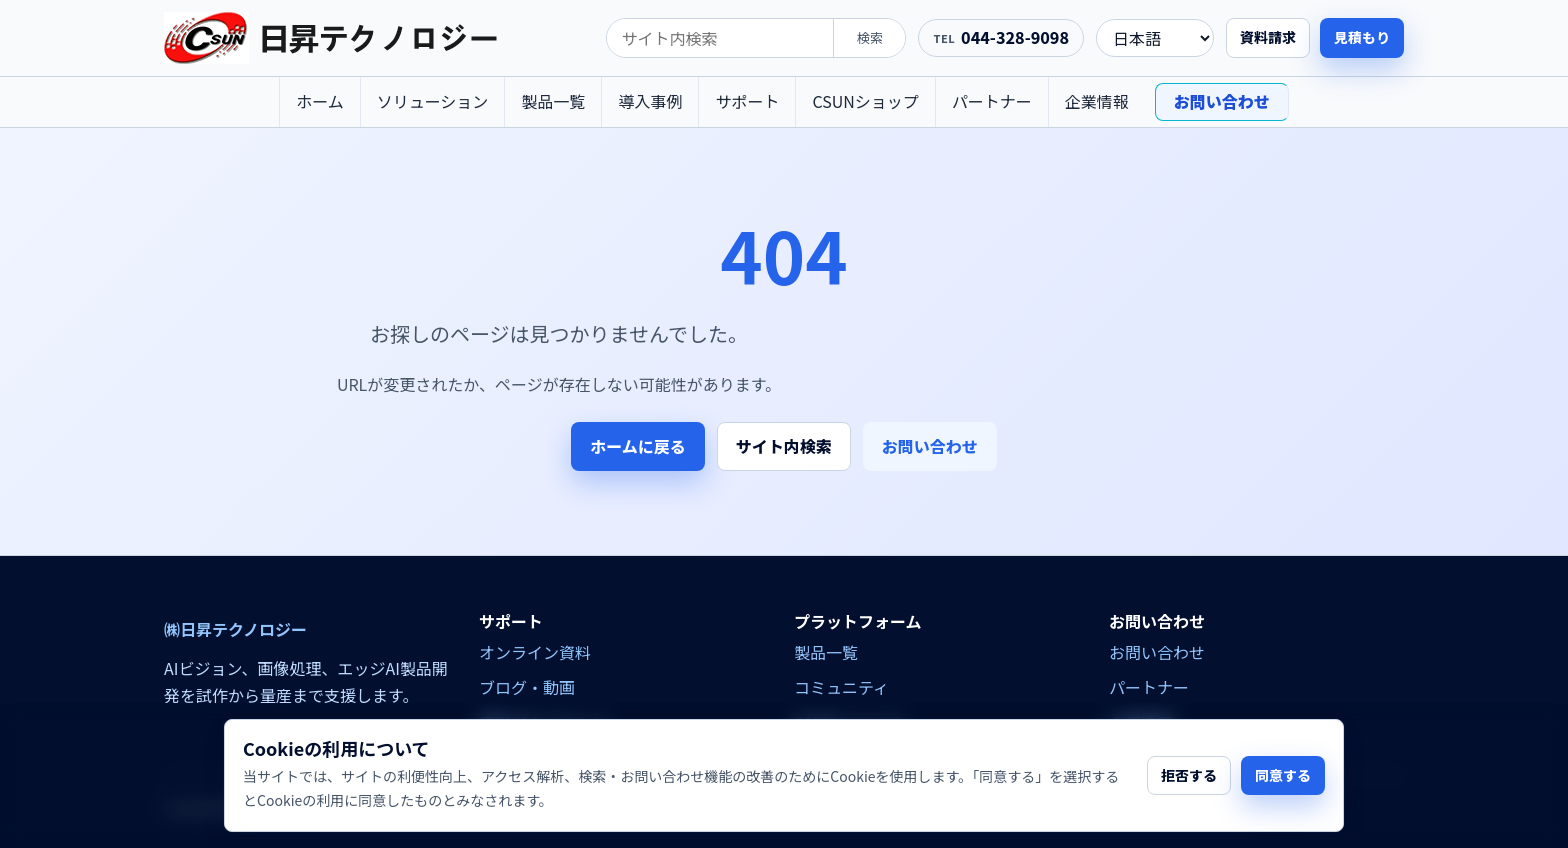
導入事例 (650, 101)
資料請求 (1268, 37)
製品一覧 (553, 101)
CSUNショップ (865, 101)
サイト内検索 (784, 446)
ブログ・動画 (527, 687)
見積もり (1362, 37)
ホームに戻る (638, 446)
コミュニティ (841, 687)
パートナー (992, 101)
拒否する (1189, 775)
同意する (1283, 775)
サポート (747, 101)
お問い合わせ (1222, 101)
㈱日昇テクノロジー (235, 629)
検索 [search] (870, 37)
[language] (1155, 38)
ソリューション (433, 101)
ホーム (320, 101)
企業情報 (1097, 101)
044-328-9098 (1015, 37)
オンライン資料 (535, 652)
